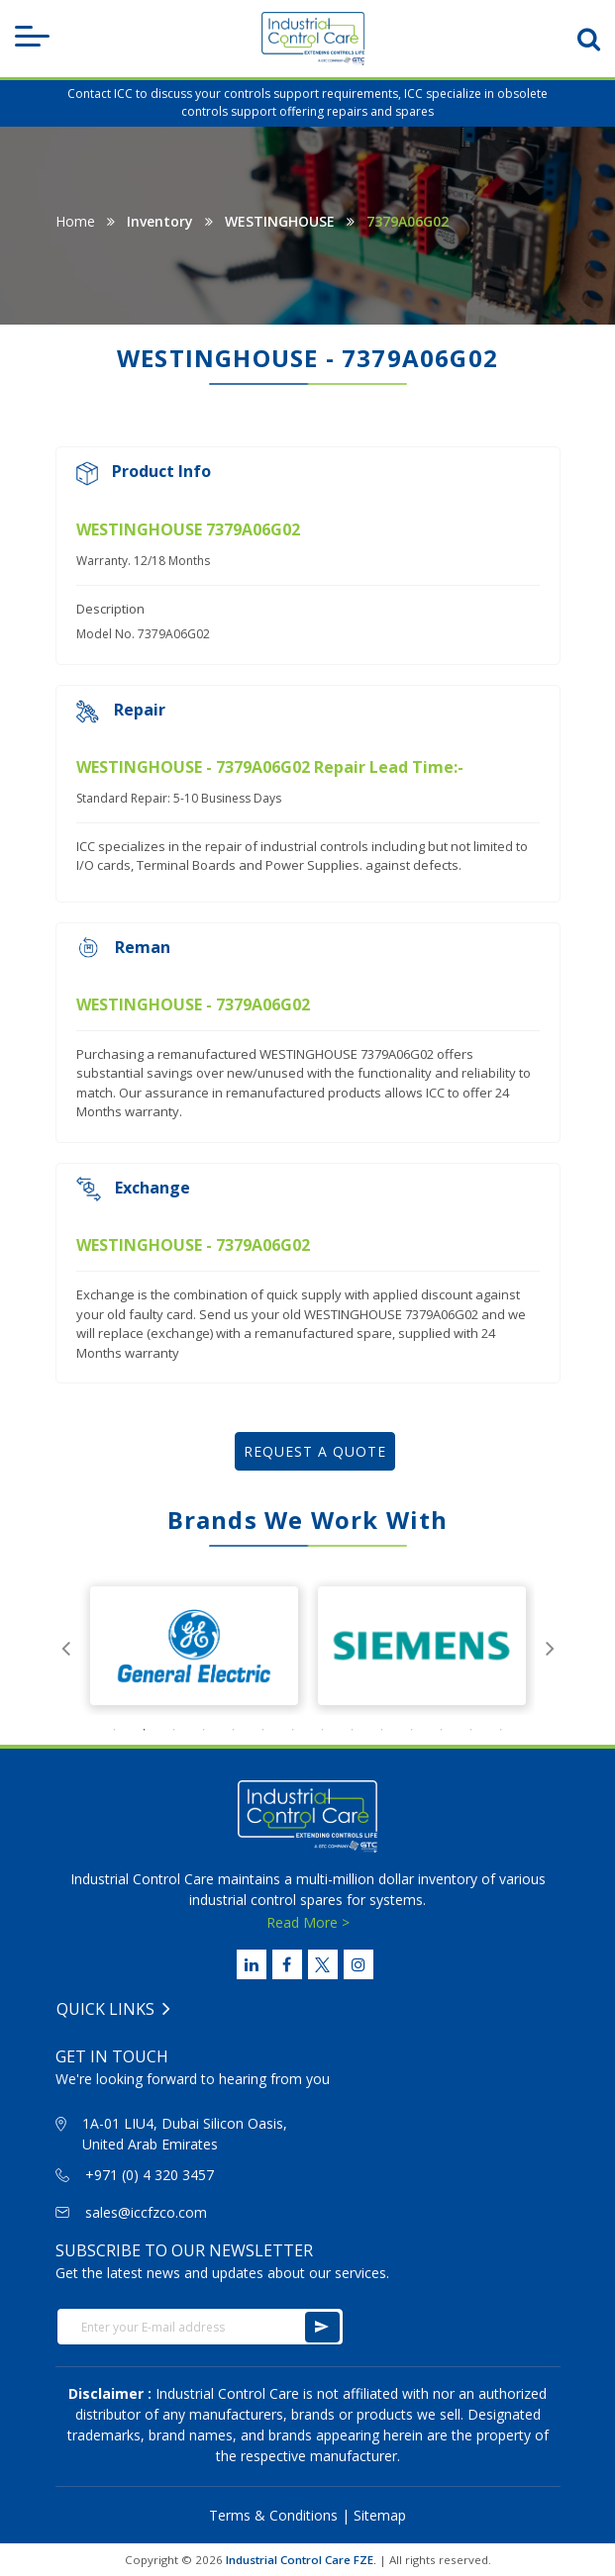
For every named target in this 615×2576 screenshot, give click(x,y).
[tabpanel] (194, 1645)
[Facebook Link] (287, 1964)
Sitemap (380, 2515)
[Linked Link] (251, 1964)
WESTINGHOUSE (280, 221)
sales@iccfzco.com (146, 2212)
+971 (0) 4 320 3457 (149, 2174)
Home (75, 221)
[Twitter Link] (323, 1964)
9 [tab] (352, 1730)
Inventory (160, 221)
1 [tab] (115, 1730)
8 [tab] (323, 1730)
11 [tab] (412, 1730)
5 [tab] (234, 1730)
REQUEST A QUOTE (315, 1451)
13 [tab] (471, 1730)
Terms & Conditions (273, 2515)
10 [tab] (382, 1730)
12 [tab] (442, 1730)
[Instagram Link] (358, 1964)
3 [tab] (174, 1730)
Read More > (308, 1922)
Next (550, 1646)
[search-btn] (588, 38)
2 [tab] (144, 1730)
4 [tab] (204, 1730)
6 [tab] (263, 1730)
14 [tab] (501, 1730)
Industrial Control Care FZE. (301, 2559)
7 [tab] (293, 1730)
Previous (65, 1646)
